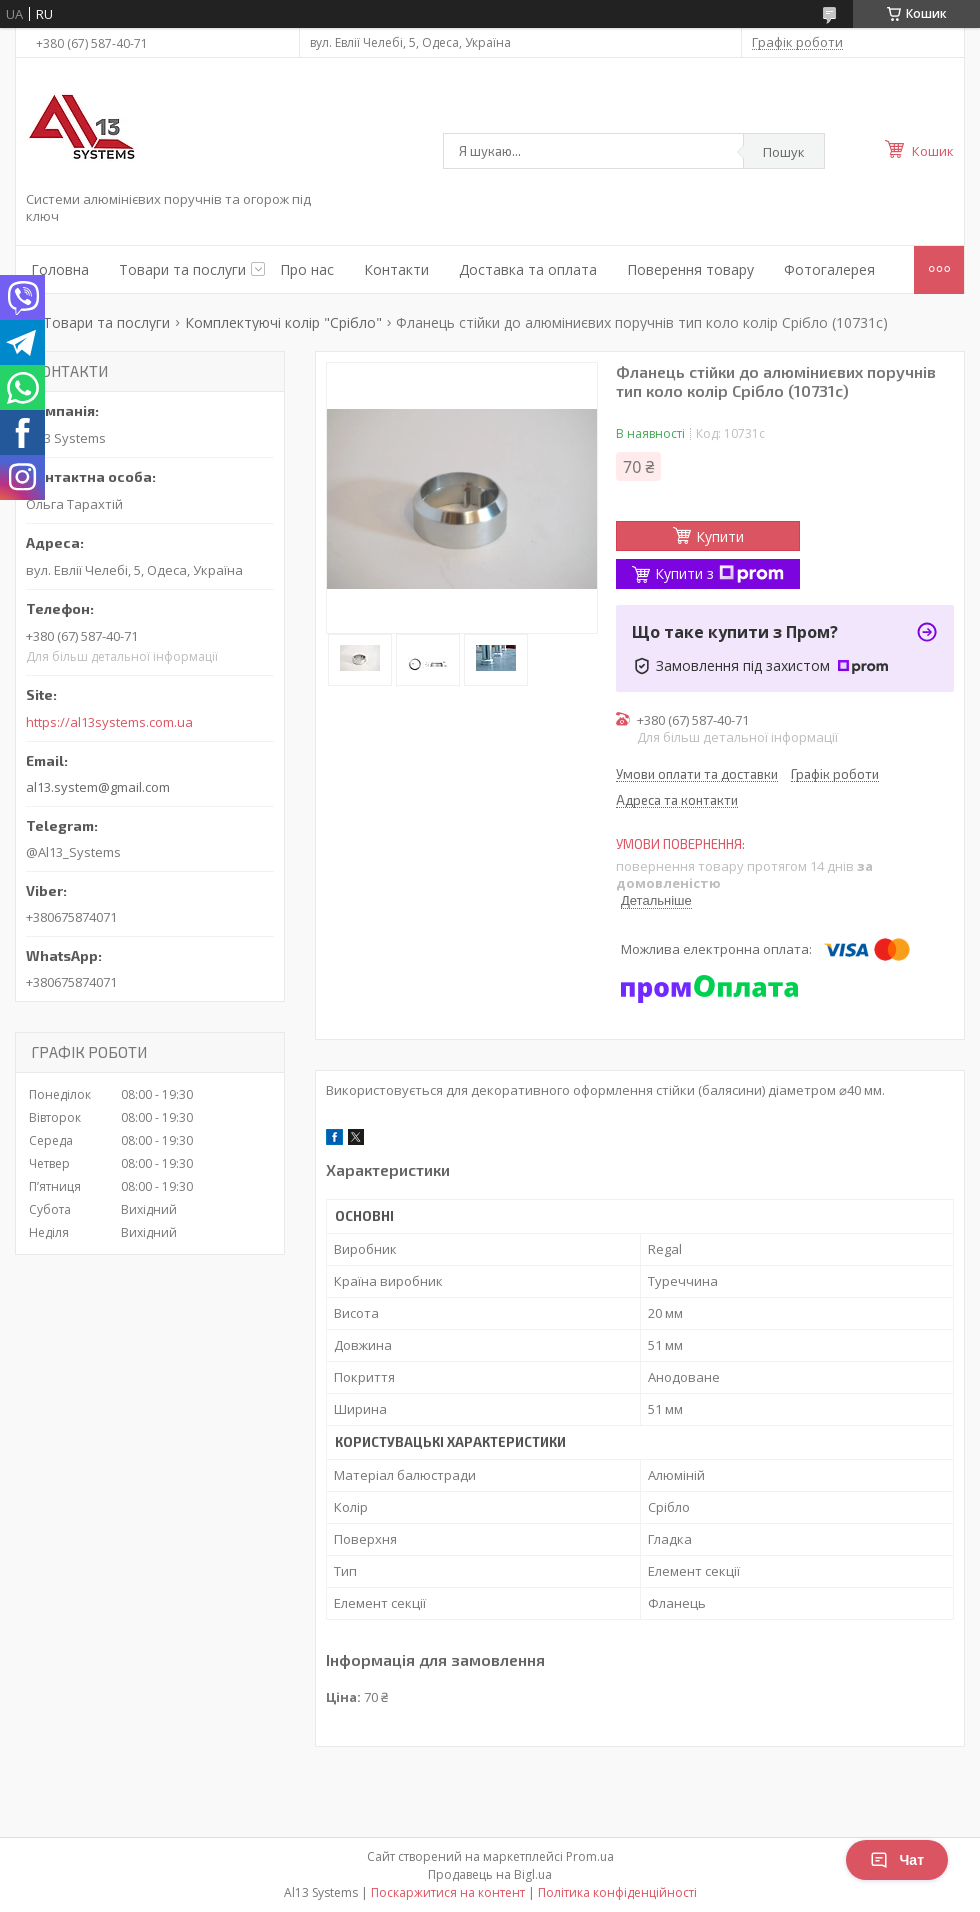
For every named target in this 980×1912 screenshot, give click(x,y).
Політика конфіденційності (617, 1892)
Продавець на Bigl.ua (490, 1874)
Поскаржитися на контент (448, 1892)
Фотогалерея (829, 269)
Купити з (719, 573)
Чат (897, 1860)
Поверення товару (690, 269)
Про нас (307, 269)
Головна (60, 269)
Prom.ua (590, 1856)
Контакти (396, 269)
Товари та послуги (182, 269)
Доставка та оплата (528, 269)
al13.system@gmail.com (98, 787)
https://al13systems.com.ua (109, 722)
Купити (720, 536)
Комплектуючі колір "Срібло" (283, 322)
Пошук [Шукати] (784, 152)
